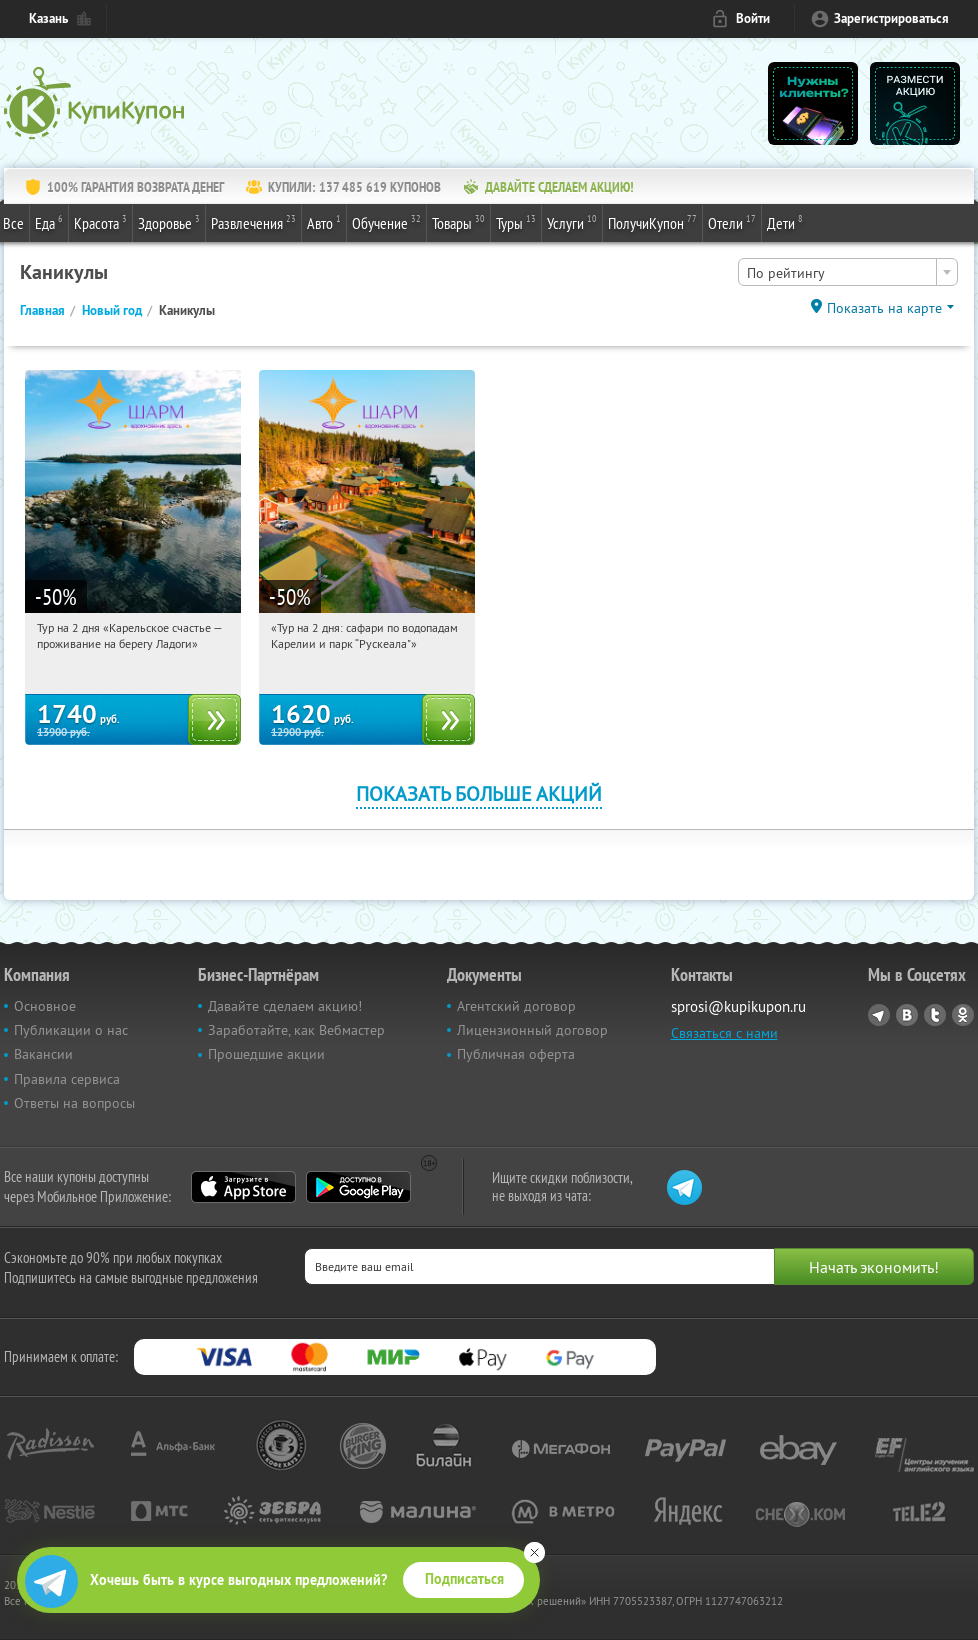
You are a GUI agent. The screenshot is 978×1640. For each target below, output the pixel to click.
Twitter (935, 1015)
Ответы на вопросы (74, 1103)
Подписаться (464, 1579)
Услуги (572, 222)
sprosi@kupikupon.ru (738, 1006)
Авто (324, 222)
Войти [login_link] (753, 18)
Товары (458, 222)
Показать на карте (884, 308)
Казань (48, 18)
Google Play (358, 1187)
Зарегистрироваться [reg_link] (891, 18)
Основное (45, 1006)
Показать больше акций (479, 793)
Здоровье (169, 222)
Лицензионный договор (532, 1030)
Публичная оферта (516, 1054)
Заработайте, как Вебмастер (296, 1030)
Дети (785, 222)
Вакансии (43, 1054)
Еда (49, 222)
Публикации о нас (71, 1030)
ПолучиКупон (652, 222)
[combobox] (848, 272)
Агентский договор (516, 1006)
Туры (516, 222)
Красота (100, 222)
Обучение (386, 222)
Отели (732, 222)
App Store (243, 1187)
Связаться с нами (724, 1033)
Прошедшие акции (266, 1054)
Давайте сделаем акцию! (285, 1006)
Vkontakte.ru (907, 1015)
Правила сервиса (67, 1079)
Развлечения (253, 222)
